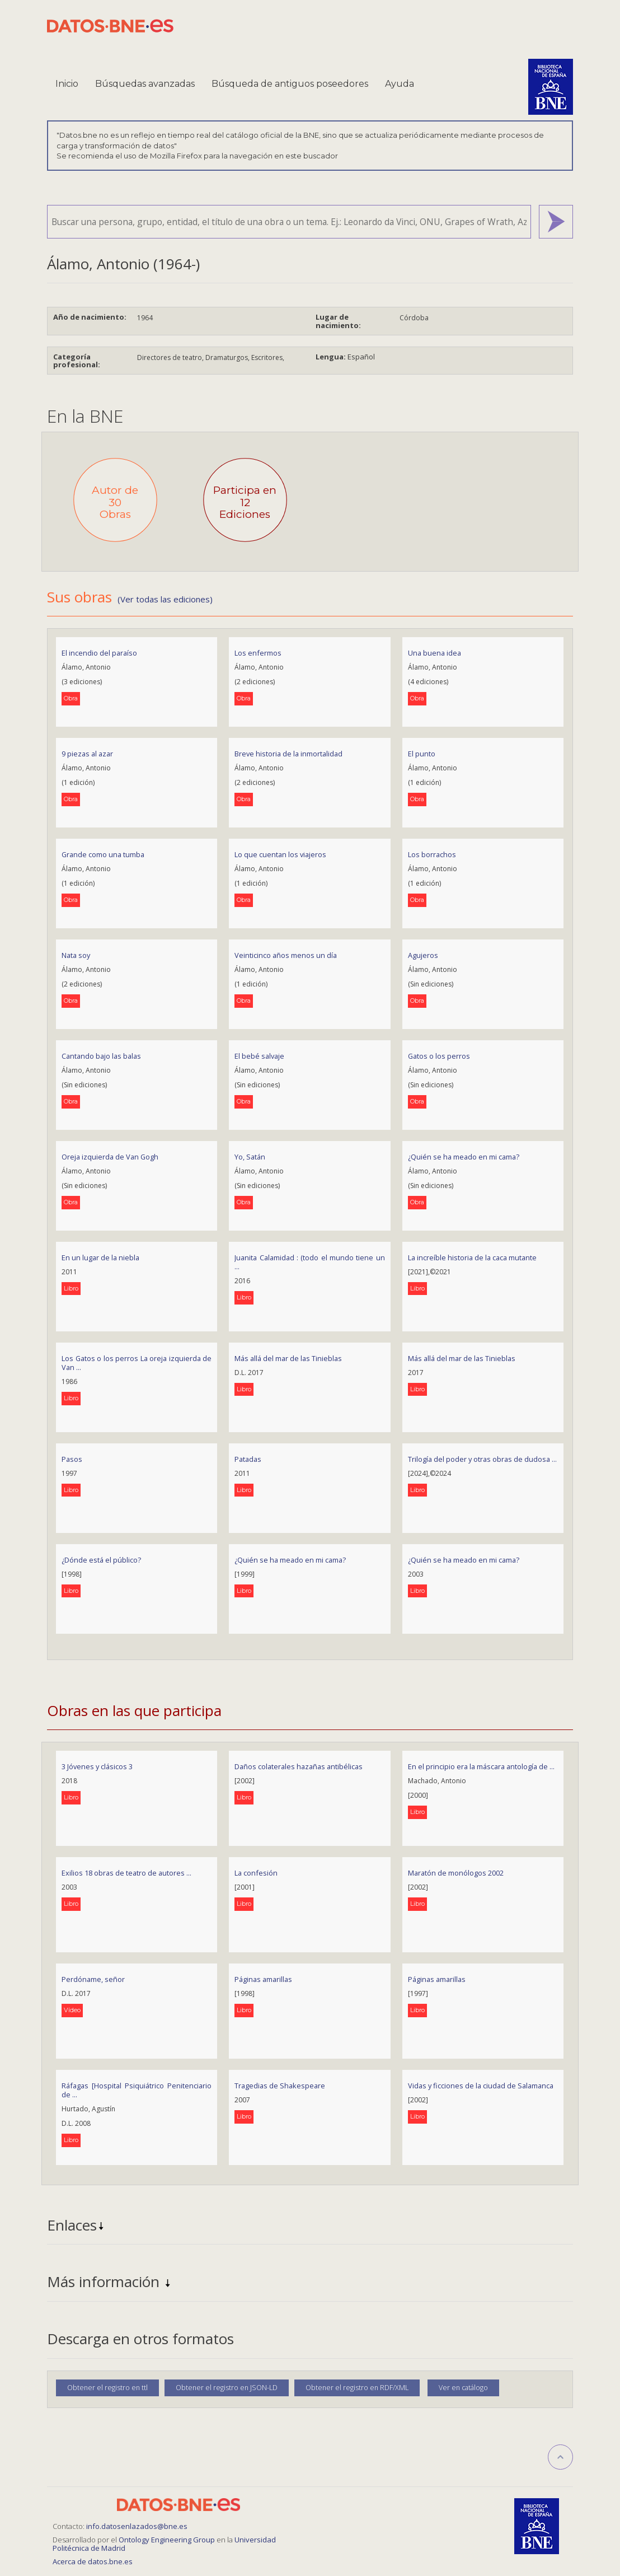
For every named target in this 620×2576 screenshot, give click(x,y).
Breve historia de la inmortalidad (288, 754)
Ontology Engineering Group (168, 2540)
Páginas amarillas (263, 1979)
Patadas (247, 1459)
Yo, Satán (249, 1157)
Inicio (66, 83)
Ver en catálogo (463, 2387)
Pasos (72, 1459)
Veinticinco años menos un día (285, 955)
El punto (421, 754)
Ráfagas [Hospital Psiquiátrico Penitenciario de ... (137, 2090)
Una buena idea (434, 653)
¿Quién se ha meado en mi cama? (463, 1157)
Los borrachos (432, 854)
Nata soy (76, 955)
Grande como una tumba (103, 854)
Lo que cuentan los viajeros (280, 854)
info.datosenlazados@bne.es (136, 2526)
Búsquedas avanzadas (145, 83)
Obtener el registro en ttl (107, 2387)
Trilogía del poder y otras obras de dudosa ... (482, 1459)
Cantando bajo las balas (101, 1056)
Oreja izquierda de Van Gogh (110, 1157)
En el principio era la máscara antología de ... (481, 1766)
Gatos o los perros (439, 1056)
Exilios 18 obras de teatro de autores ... (126, 1873)
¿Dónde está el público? (101, 1560)
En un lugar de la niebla (100, 1257)
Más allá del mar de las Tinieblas (288, 1358)
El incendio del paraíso (99, 653)
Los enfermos (257, 653)
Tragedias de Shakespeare (279, 2086)
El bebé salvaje (259, 1056)
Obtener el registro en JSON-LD (227, 2387)
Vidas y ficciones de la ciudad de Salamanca (480, 2086)
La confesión (256, 1873)
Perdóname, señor (93, 1979)
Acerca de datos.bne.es (93, 2561)
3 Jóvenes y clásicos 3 (97, 1766)
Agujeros (423, 955)
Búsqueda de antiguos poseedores (290, 83)
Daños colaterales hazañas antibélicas (298, 1766)
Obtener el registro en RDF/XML (357, 2387)
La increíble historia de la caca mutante (472, 1257)
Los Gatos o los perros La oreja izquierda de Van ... (137, 1363)
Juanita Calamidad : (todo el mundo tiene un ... (309, 1262)
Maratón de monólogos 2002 (456, 1873)
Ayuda (399, 83)
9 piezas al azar (87, 754)
